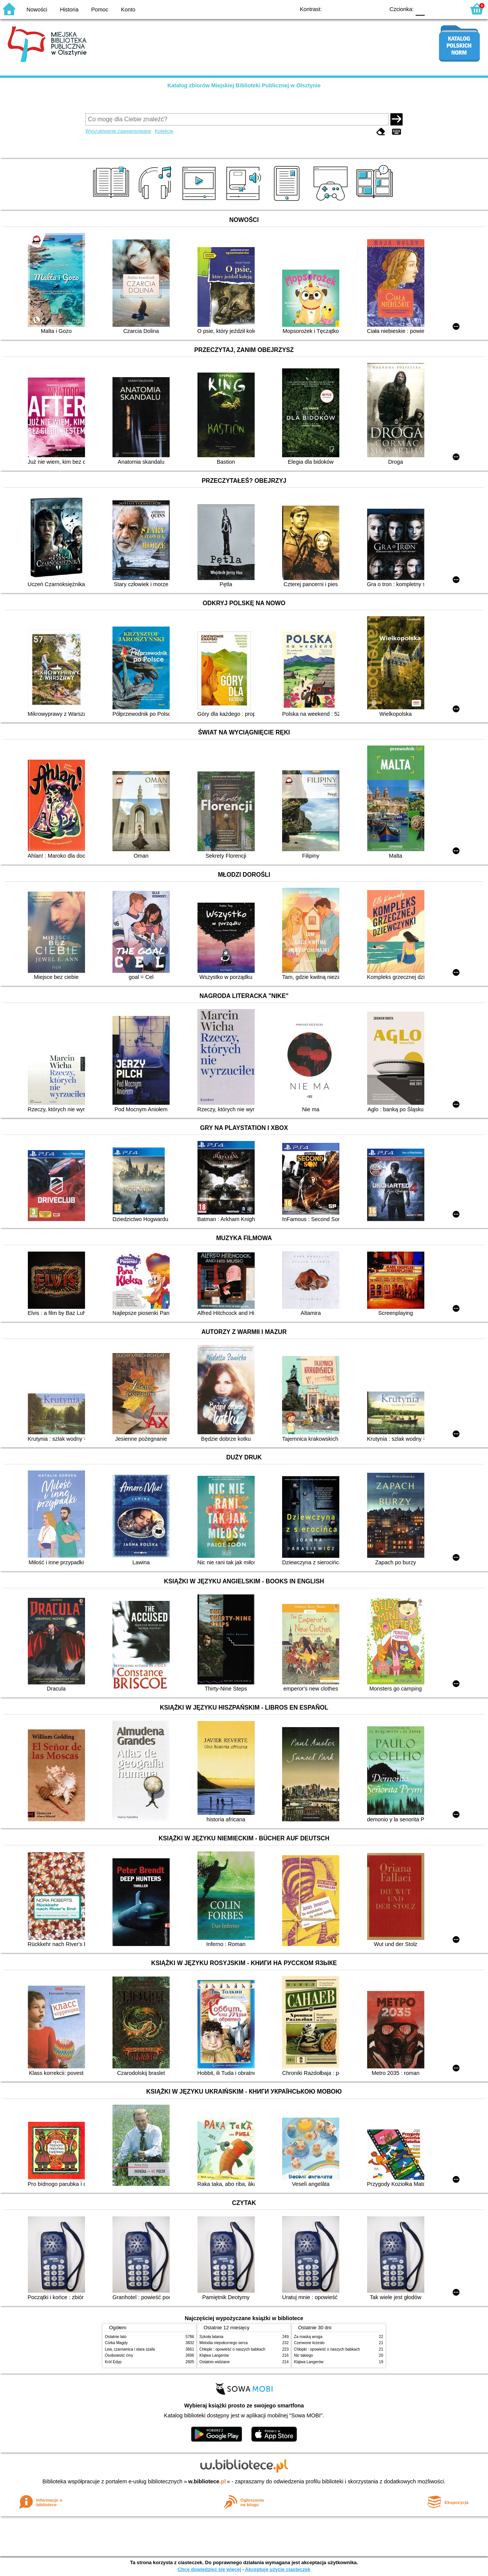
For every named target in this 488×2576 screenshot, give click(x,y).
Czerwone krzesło (309, 2343)
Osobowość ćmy (119, 2355)
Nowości (37, 9)
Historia (69, 9)
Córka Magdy (116, 2343)
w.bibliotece (207, 2481)
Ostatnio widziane (214, 2362)
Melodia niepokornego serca (223, 2343)
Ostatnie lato (116, 2337)
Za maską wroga (308, 2337)
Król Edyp (113, 2362)
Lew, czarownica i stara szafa (130, 2349)
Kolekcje (164, 131)
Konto (128, 9)
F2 (450, 8)
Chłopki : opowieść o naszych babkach (232, 2349)
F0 (420, 8)
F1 (433, 8)
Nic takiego (303, 2355)
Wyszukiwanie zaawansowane (118, 131)
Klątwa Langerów (214, 2355)
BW (346, 8)
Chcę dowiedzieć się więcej (209, 2569)
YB (361, 8)
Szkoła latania (211, 2337)
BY (376, 8)
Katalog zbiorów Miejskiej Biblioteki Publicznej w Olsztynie (244, 85)
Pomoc (99, 9)
